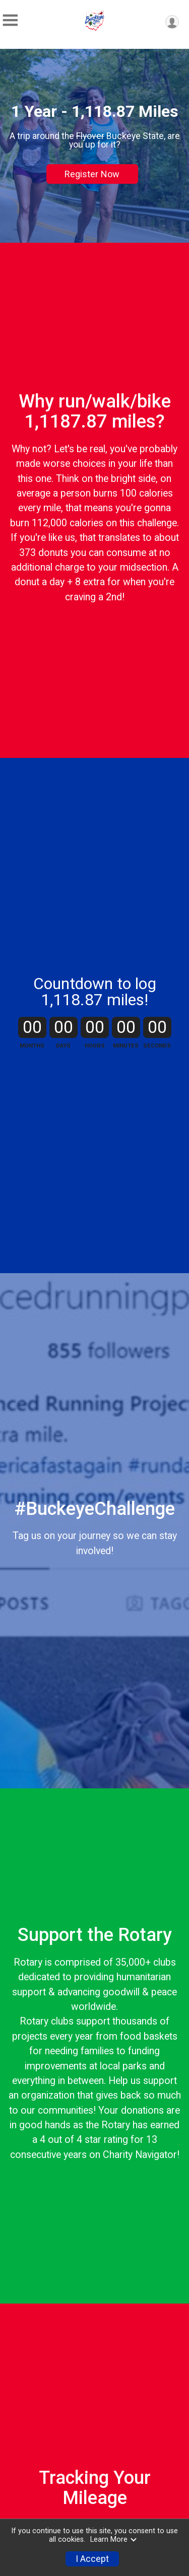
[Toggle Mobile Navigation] (10, 20)
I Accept (92, 2559)
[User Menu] (172, 22)
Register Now (92, 174)
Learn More (114, 2539)
